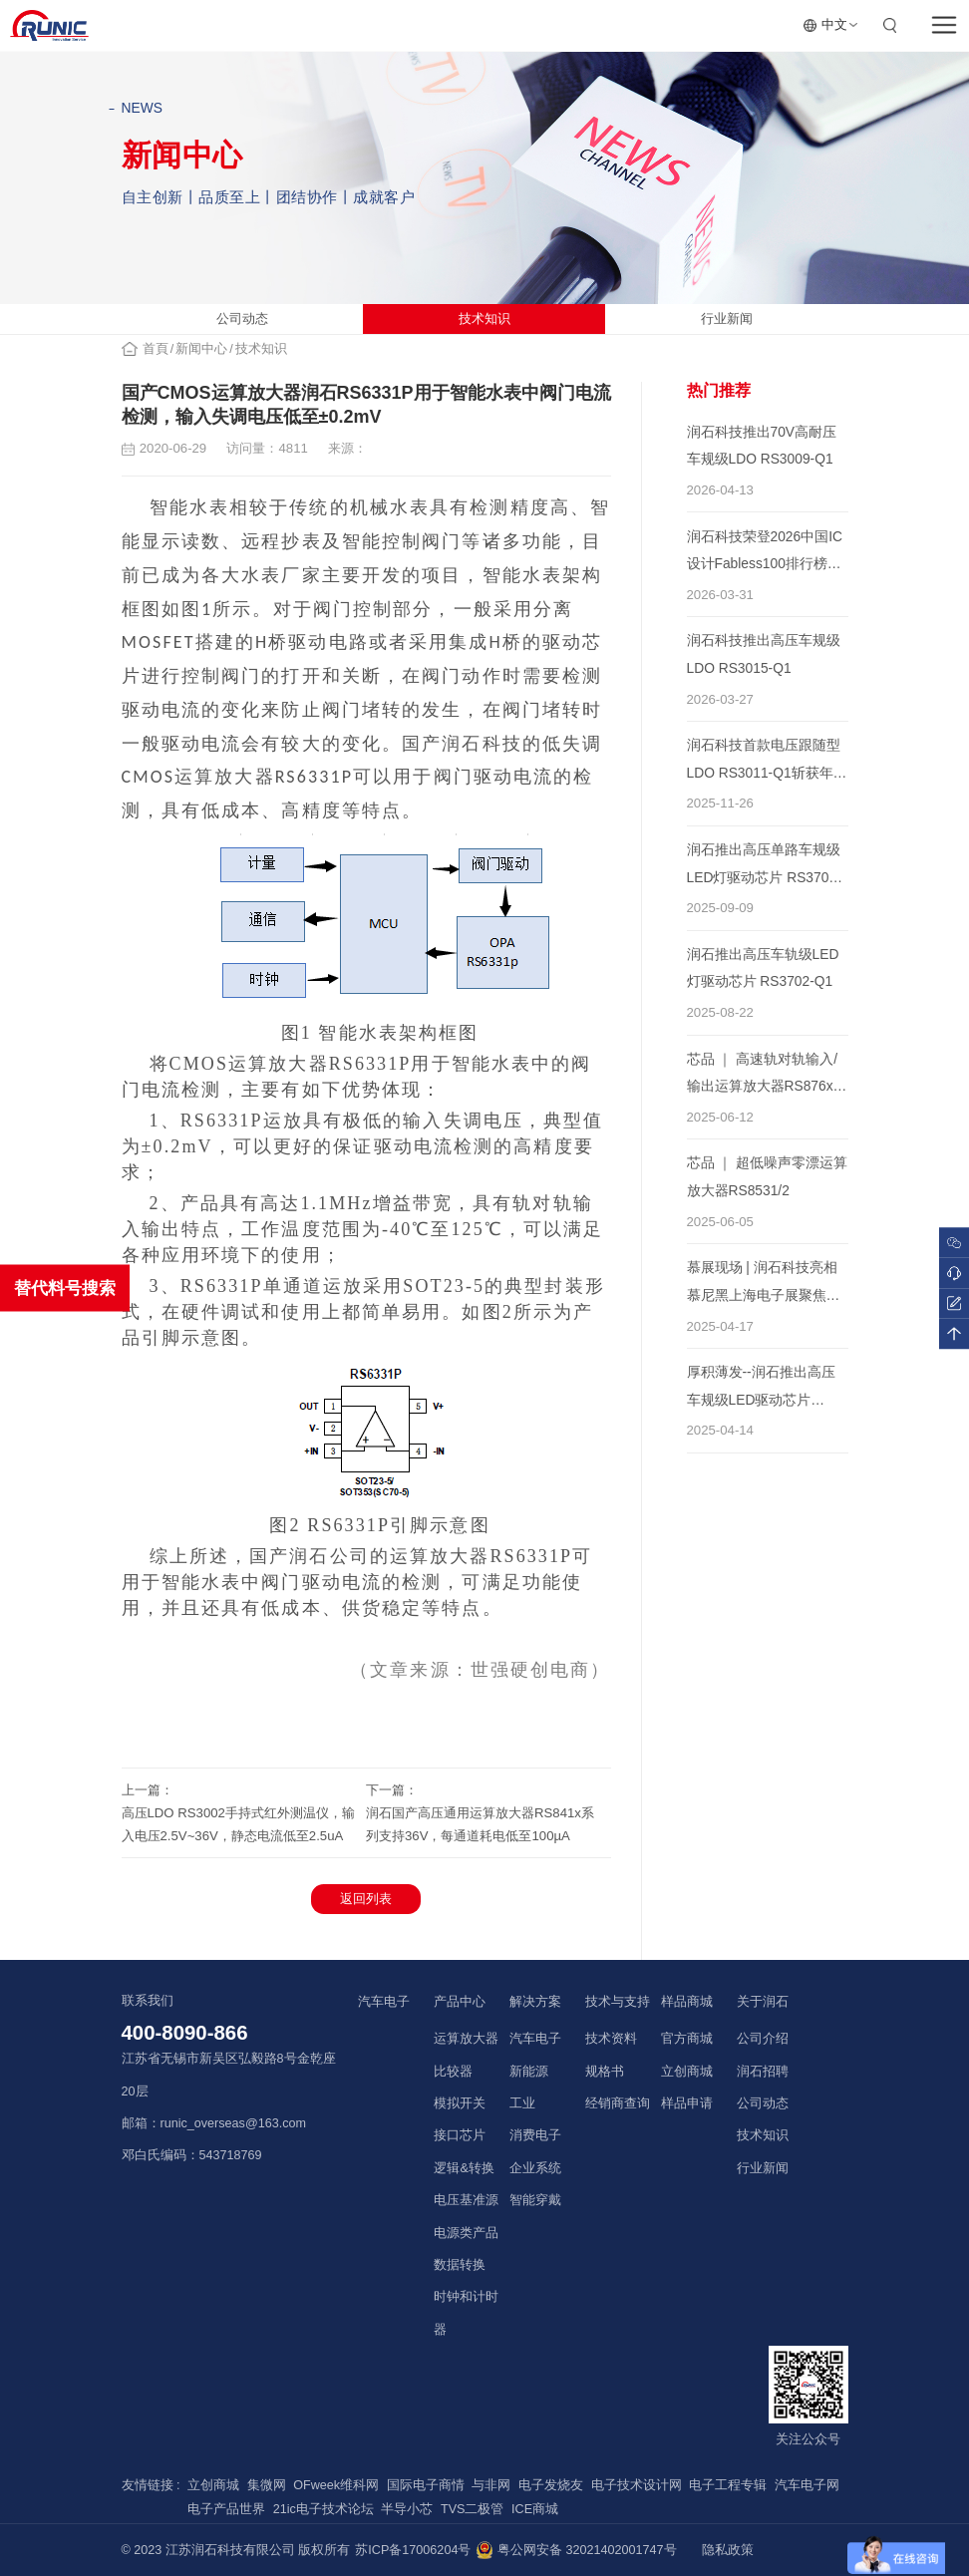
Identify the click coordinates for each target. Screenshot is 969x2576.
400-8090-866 (185, 2033)
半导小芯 (407, 2509)
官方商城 (687, 2039)
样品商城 (687, 2001)
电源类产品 (466, 2233)
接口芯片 (459, 2135)
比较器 (453, 2072)
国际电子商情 (426, 2485)
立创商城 (687, 2072)
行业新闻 (727, 318)
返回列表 (366, 1898)
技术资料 (611, 2039)
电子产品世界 (226, 2509)
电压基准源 (466, 2200)
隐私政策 (728, 2550)
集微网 (266, 2485)
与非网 (491, 2485)
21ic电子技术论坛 (323, 2509)
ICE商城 (534, 2509)
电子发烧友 (550, 2485)
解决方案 (535, 2001)
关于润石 (763, 2001)
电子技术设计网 (636, 2485)
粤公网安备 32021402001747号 (576, 2550)
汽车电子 (384, 2001)
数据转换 (459, 2265)
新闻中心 (201, 349)
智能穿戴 (535, 2200)
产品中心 (459, 2001)
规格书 (604, 2072)
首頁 (155, 349)
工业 (522, 2103)
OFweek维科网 (336, 2485)
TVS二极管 (472, 2509)
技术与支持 (617, 2001)
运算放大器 (466, 2039)
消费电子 (535, 2135)
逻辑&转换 (463, 2168)
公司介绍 (763, 2039)
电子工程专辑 (728, 2485)
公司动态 (242, 318)
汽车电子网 (807, 2485)
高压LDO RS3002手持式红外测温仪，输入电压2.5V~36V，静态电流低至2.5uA (238, 1824)
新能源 (528, 2072)
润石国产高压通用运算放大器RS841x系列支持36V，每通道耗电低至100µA (480, 1824)
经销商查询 (617, 2103)
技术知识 (484, 318)
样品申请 (687, 2103)
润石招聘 (763, 2072)
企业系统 (535, 2168)
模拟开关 (459, 2103)
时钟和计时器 (466, 2313)
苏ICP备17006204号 (413, 2550)
